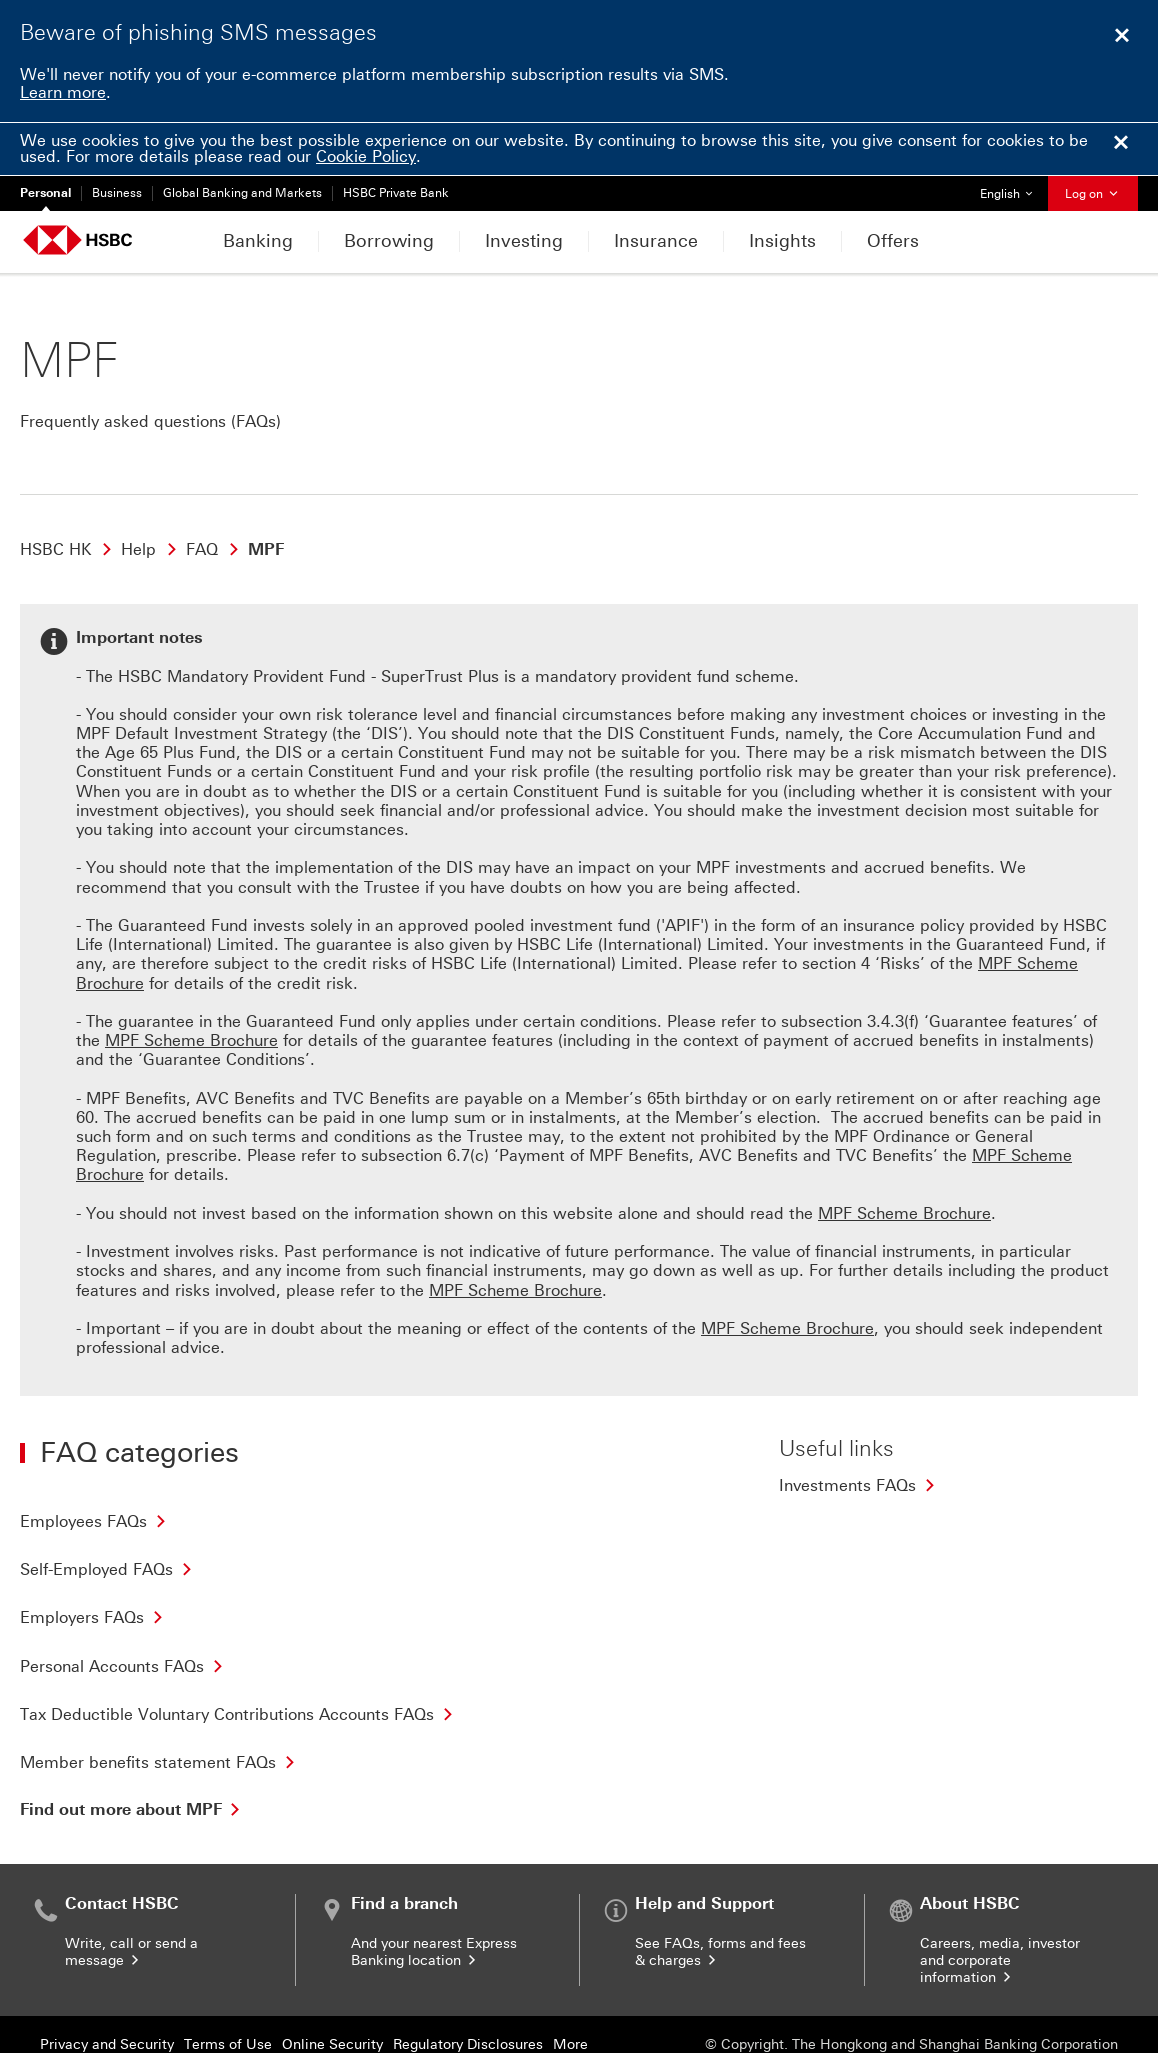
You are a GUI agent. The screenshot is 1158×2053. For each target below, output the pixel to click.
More (570, 1973)
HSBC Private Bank (396, 193)
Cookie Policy (366, 156)
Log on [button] (1093, 194)
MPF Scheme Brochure (787, 1257)
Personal (45, 193)
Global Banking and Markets (242, 193)
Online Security (332, 1973)
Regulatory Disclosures (468, 1973)
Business (117, 193)
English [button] (1013, 188)
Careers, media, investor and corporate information (1000, 1889)
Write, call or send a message (131, 1881)
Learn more (63, 92)
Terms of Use (228, 1973)
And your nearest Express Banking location (434, 1881)
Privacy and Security (107, 1973)
